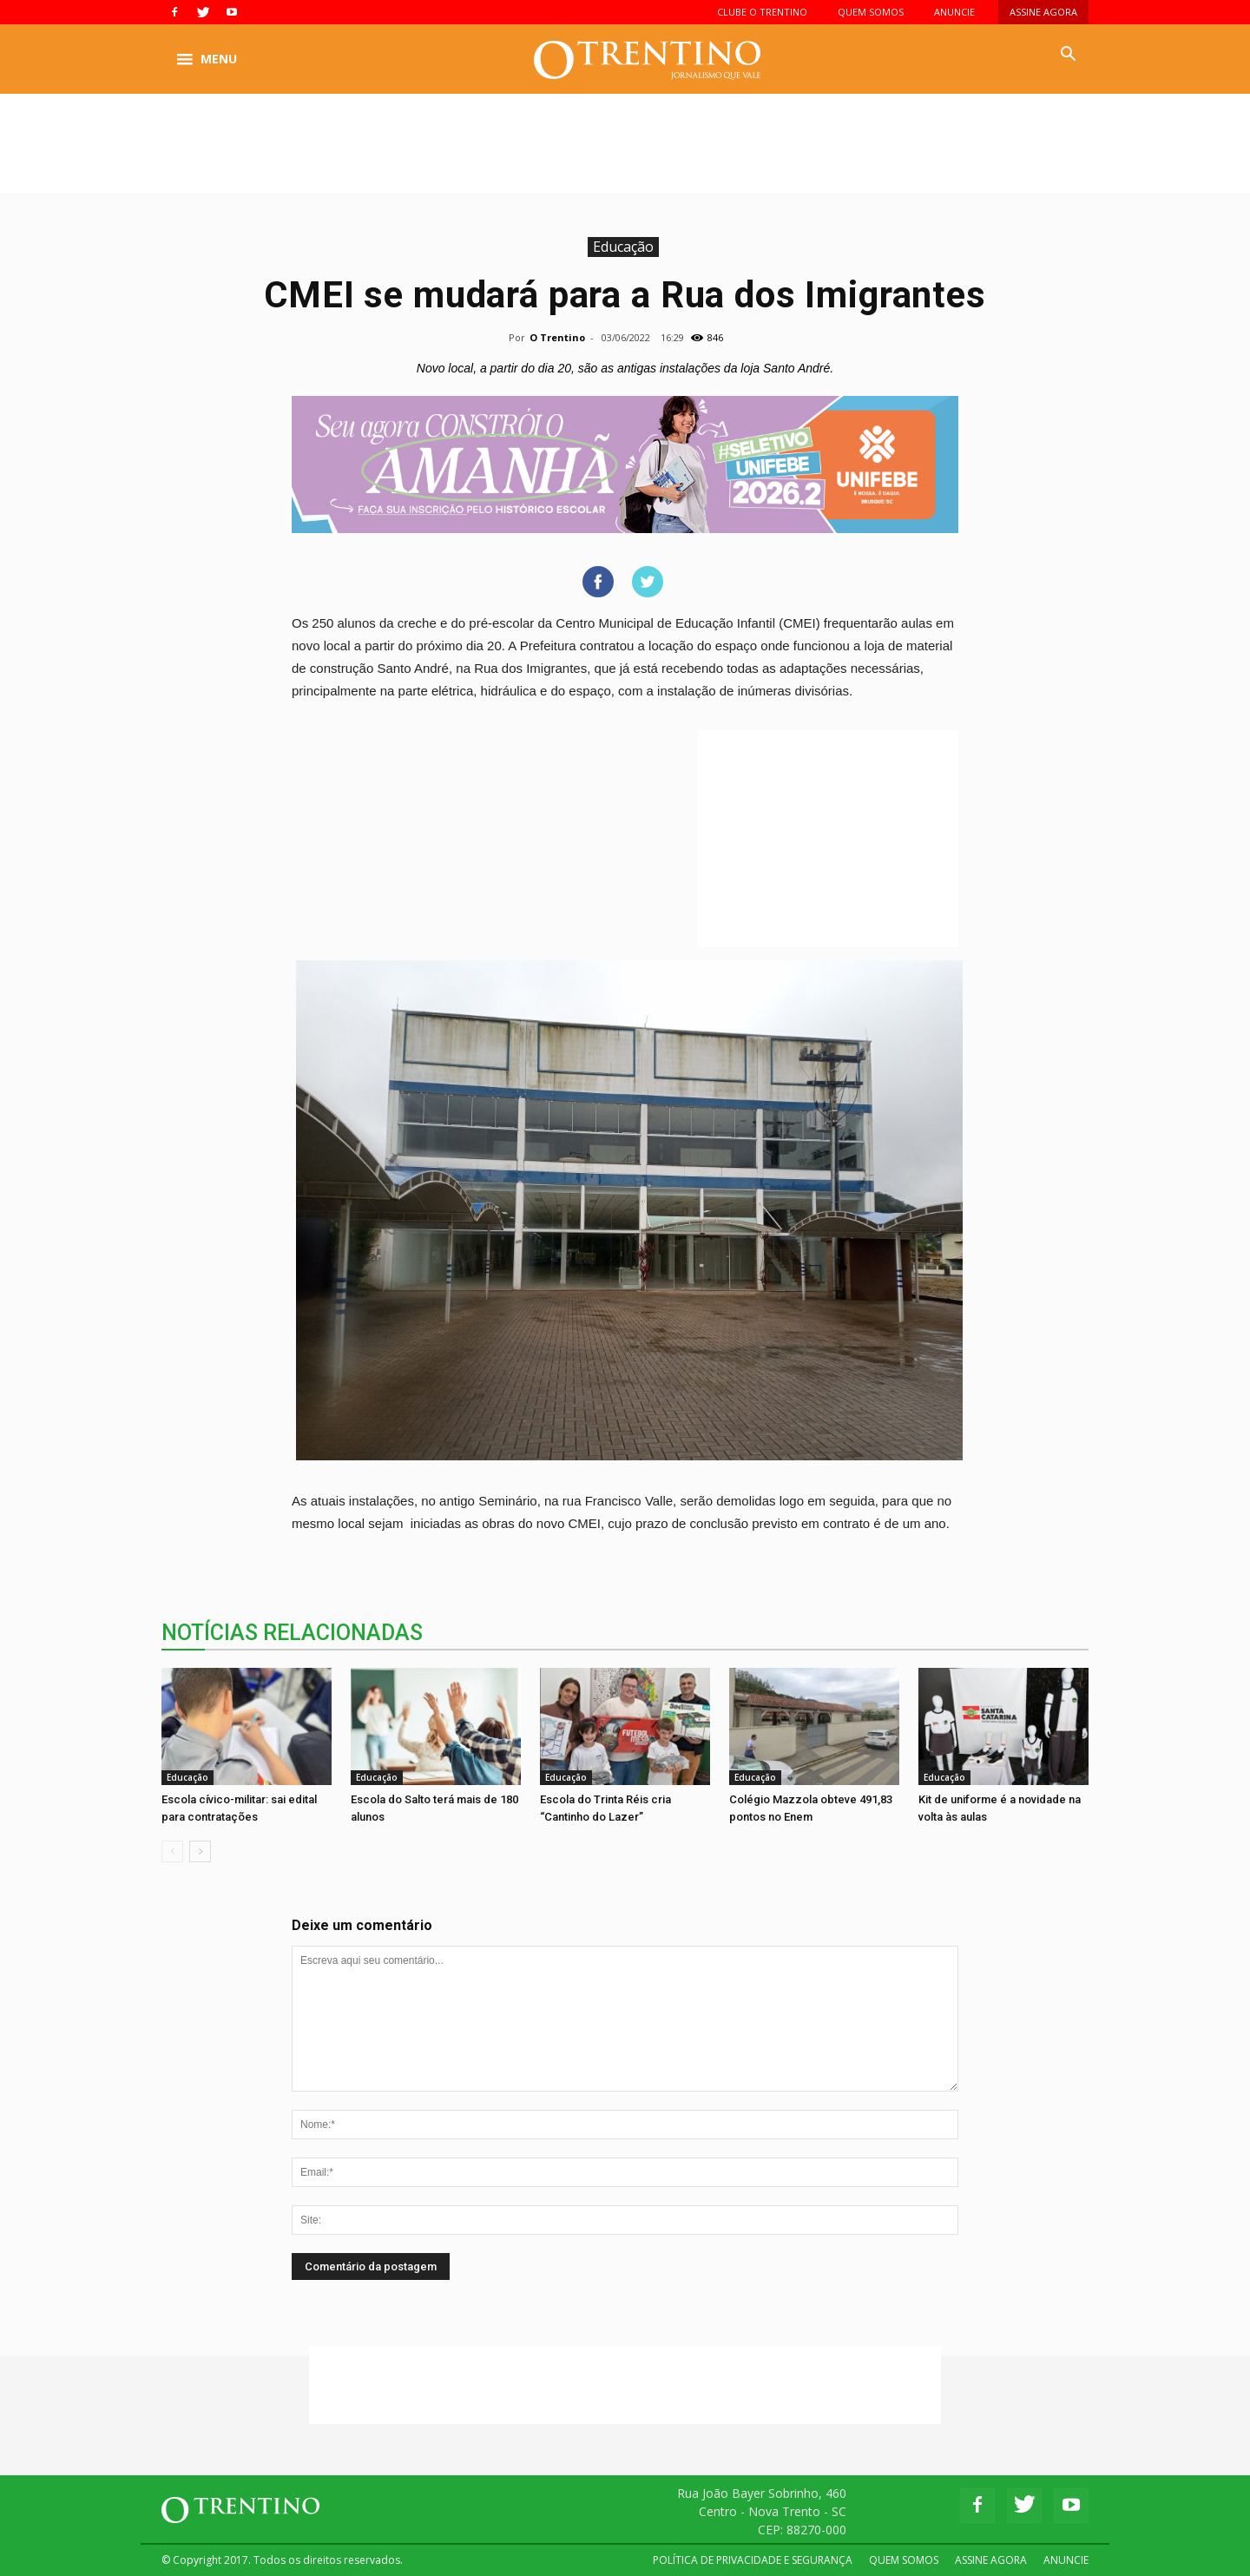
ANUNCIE (954, 11)
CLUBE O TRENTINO (762, 11)
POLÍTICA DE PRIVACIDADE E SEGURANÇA (752, 2560)
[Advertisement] (625, 154)
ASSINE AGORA (1043, 11)
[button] (1068, 55)
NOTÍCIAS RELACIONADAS (292, 1632)
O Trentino (557, 337)
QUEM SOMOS (871, 11)
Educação (623, 246)
